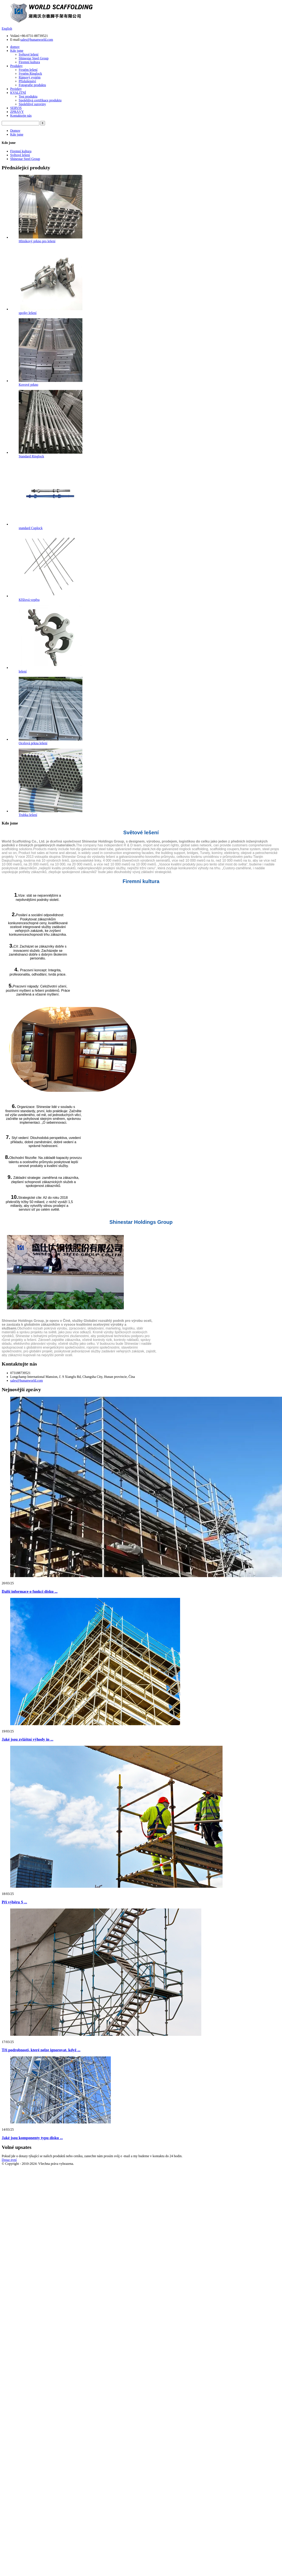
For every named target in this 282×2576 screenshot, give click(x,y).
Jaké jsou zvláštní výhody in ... (27, 1739)
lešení (23, 671)
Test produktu (28, 96)
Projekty (16, 89)
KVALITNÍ (18, 92)
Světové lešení (28, 54)
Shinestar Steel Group (33, 58)
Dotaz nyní (9, 2160)
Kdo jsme (16, 50)
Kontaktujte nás (21, 115)
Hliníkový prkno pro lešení (37, 241)
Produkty (16, 66)
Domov (15, 130)
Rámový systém (30, 77)
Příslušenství (27, 81)
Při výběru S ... (14, 1902)
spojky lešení (28, 313)
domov (15, 47)
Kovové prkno (28, 384)
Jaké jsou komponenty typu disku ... (32, 2138)
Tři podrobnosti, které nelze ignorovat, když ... (41, 2050)
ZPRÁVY (17, 112)
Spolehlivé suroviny (32, 104)
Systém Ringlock (30, 73)
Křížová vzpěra (29, 600)
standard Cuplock (30, 528)
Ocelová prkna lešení (33, 743)
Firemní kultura (29, 62)
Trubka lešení (28, 815)
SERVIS (16, 108)
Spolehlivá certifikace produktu (40, 100)
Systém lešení (28, 70)
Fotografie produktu (32, 85)
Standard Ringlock (31, 456)
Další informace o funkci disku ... (30, 1591)
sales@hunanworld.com (36, 39)
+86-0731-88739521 (34, 36)
